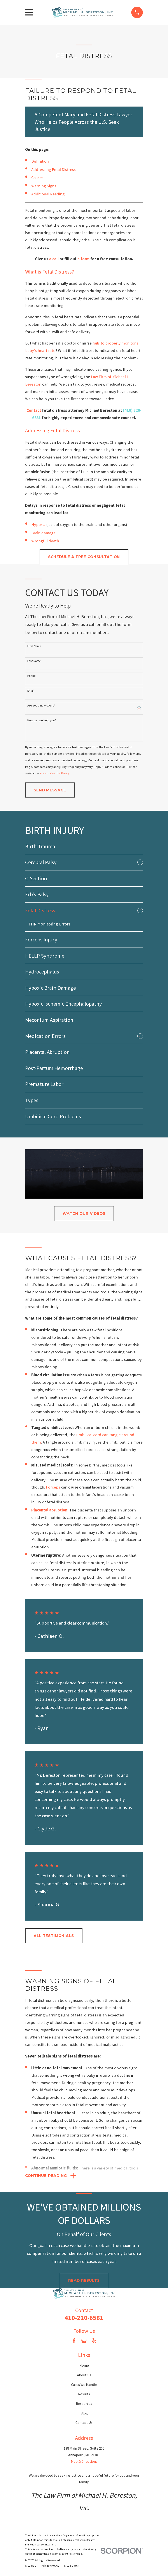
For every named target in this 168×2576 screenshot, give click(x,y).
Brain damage (43, 532)
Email (30, 691)
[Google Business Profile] (83, 2341)
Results (84, 2395)
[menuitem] (84, 846)
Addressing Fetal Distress (53, 169)
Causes (37, 177)
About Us (84, 2376)
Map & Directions (84, 2462)
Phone (31, 676)
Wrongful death (45, 540)
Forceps (53, 1487)
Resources (84, 2404)
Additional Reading (48, 193)
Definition (40, 161)
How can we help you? (41, 720)
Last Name (34, 661)
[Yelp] (93, 2341)
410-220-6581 (84, 2319)
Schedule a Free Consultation (84, 557)
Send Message (50, 790)
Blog (84, 2414)
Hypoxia (38, 524)
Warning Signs (43, 185)
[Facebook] (74, 2341)
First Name (34, 646)
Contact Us (84, 2423)
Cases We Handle (84, 2385)
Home (84, 2366)
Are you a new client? (41, 705)
